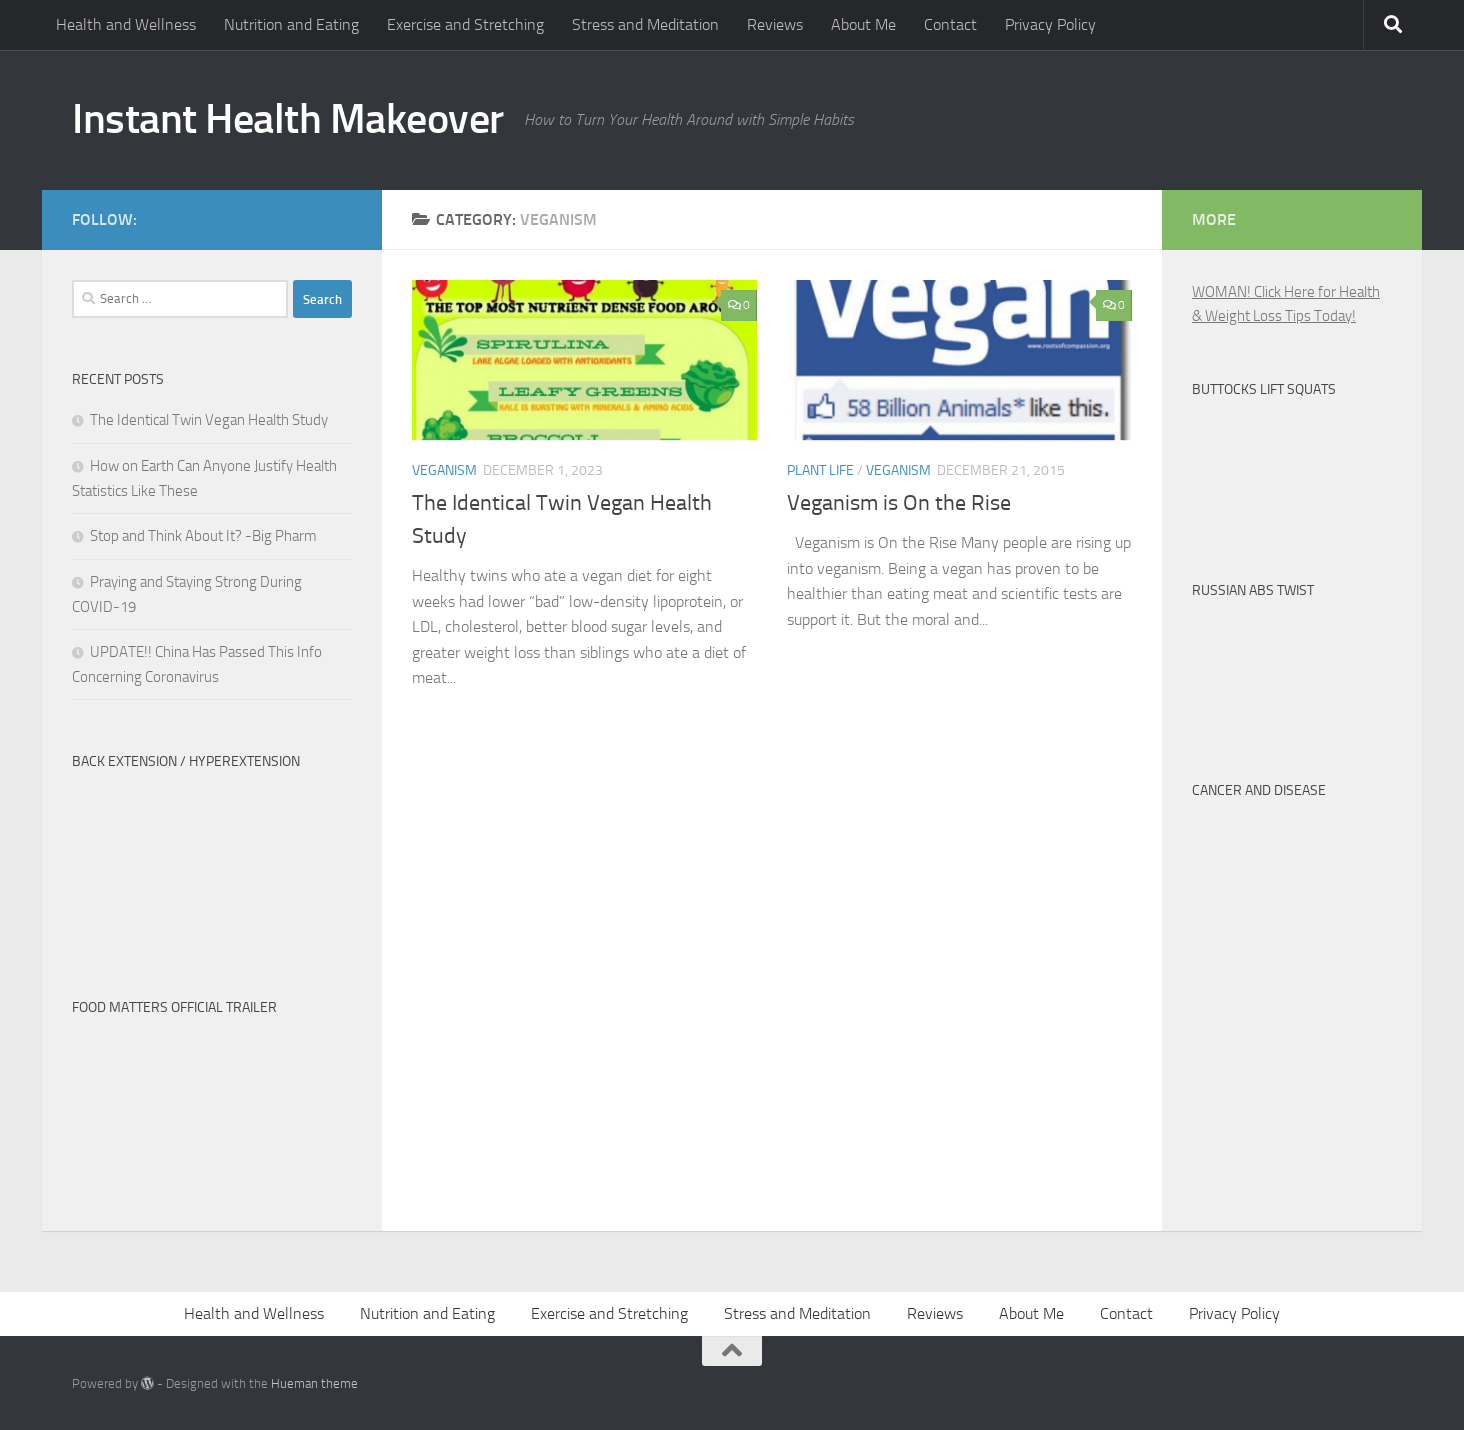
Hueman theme (314, 1383)
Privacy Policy (1050, 24)
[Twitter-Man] (308, 216)
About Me (863, 24)
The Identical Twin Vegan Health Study (209, 420)
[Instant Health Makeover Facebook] (340, 216)
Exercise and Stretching (465, 24)
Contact (950, 24)
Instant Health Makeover (288, 119)
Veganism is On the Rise (899, 503)
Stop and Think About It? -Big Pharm (203, 536)
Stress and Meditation (645, 24)
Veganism (444, 470)
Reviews (775, 24)
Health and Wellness (126, 24)
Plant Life (820, 470)
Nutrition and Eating (291, 24)
